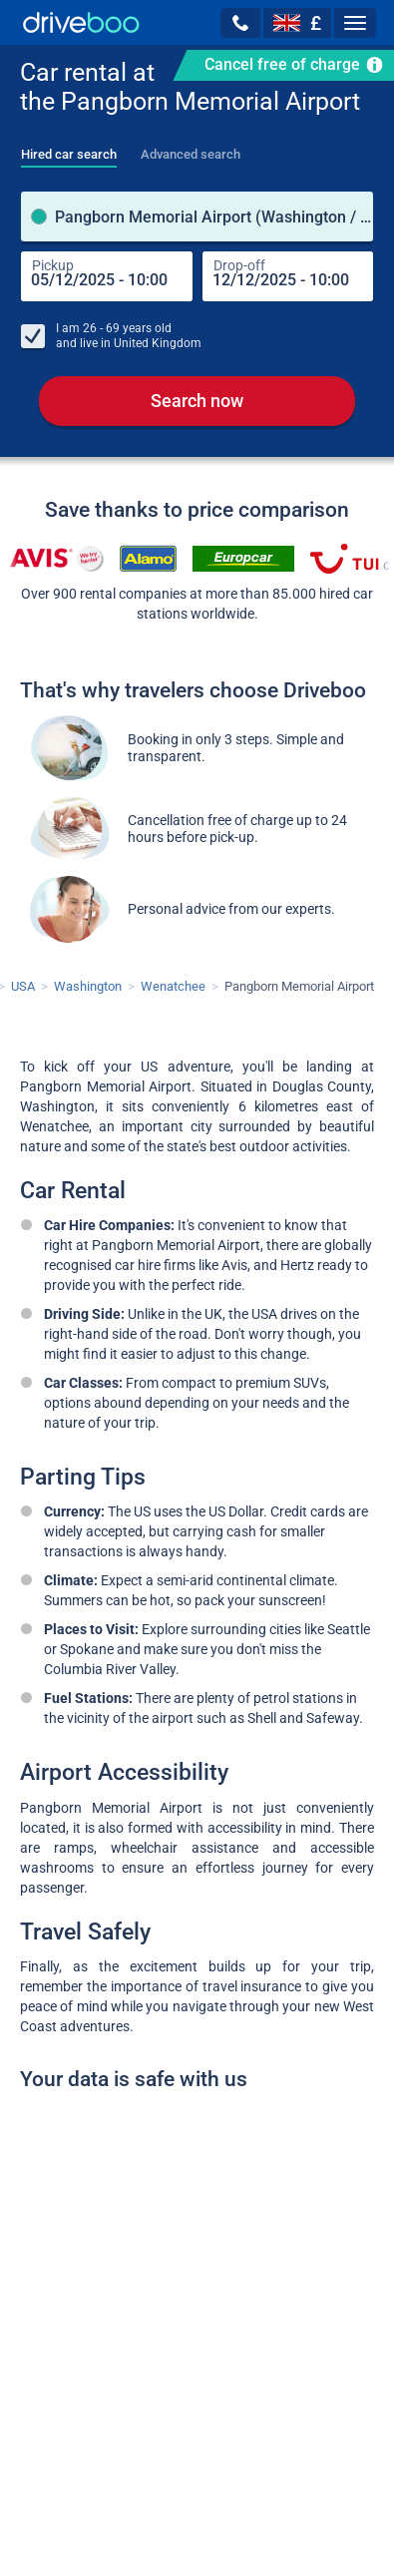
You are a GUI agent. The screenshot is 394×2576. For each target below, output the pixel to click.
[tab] (69, 149)
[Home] (81, 22)
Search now (197, 400)
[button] (240, 23)
